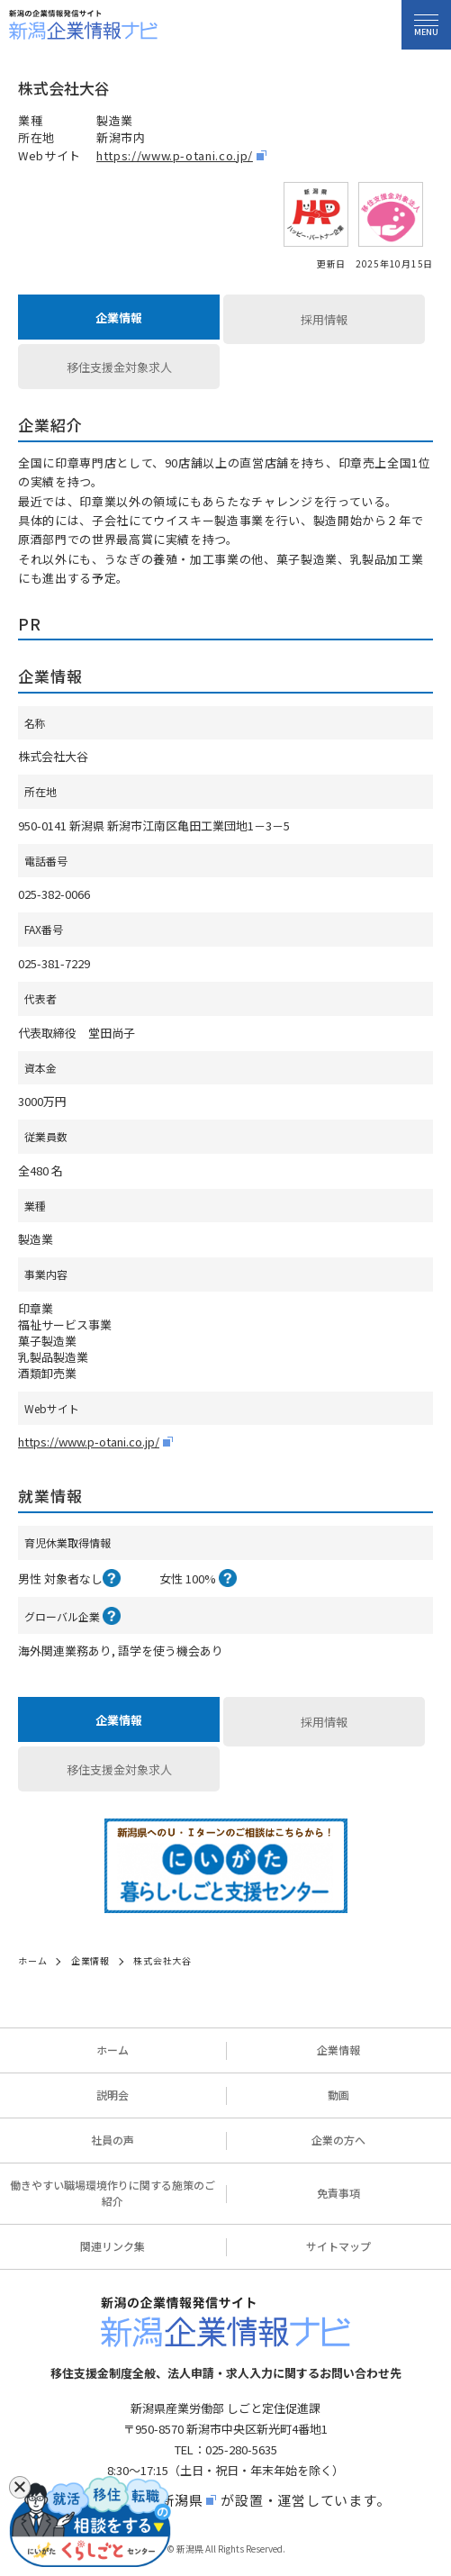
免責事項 (338, 2192)
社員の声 (112, 2139)
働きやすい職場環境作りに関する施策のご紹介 (112, 2193)
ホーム (112, 2049)
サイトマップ (338, 2246)
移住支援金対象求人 (119, 367)
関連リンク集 (112, 2246)
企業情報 (118, 317)
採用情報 (324, 319)
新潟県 (181, 2499)
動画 (338, 2094)
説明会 (112, 2094)
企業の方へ (338, 2139)
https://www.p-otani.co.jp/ (174, 155)
